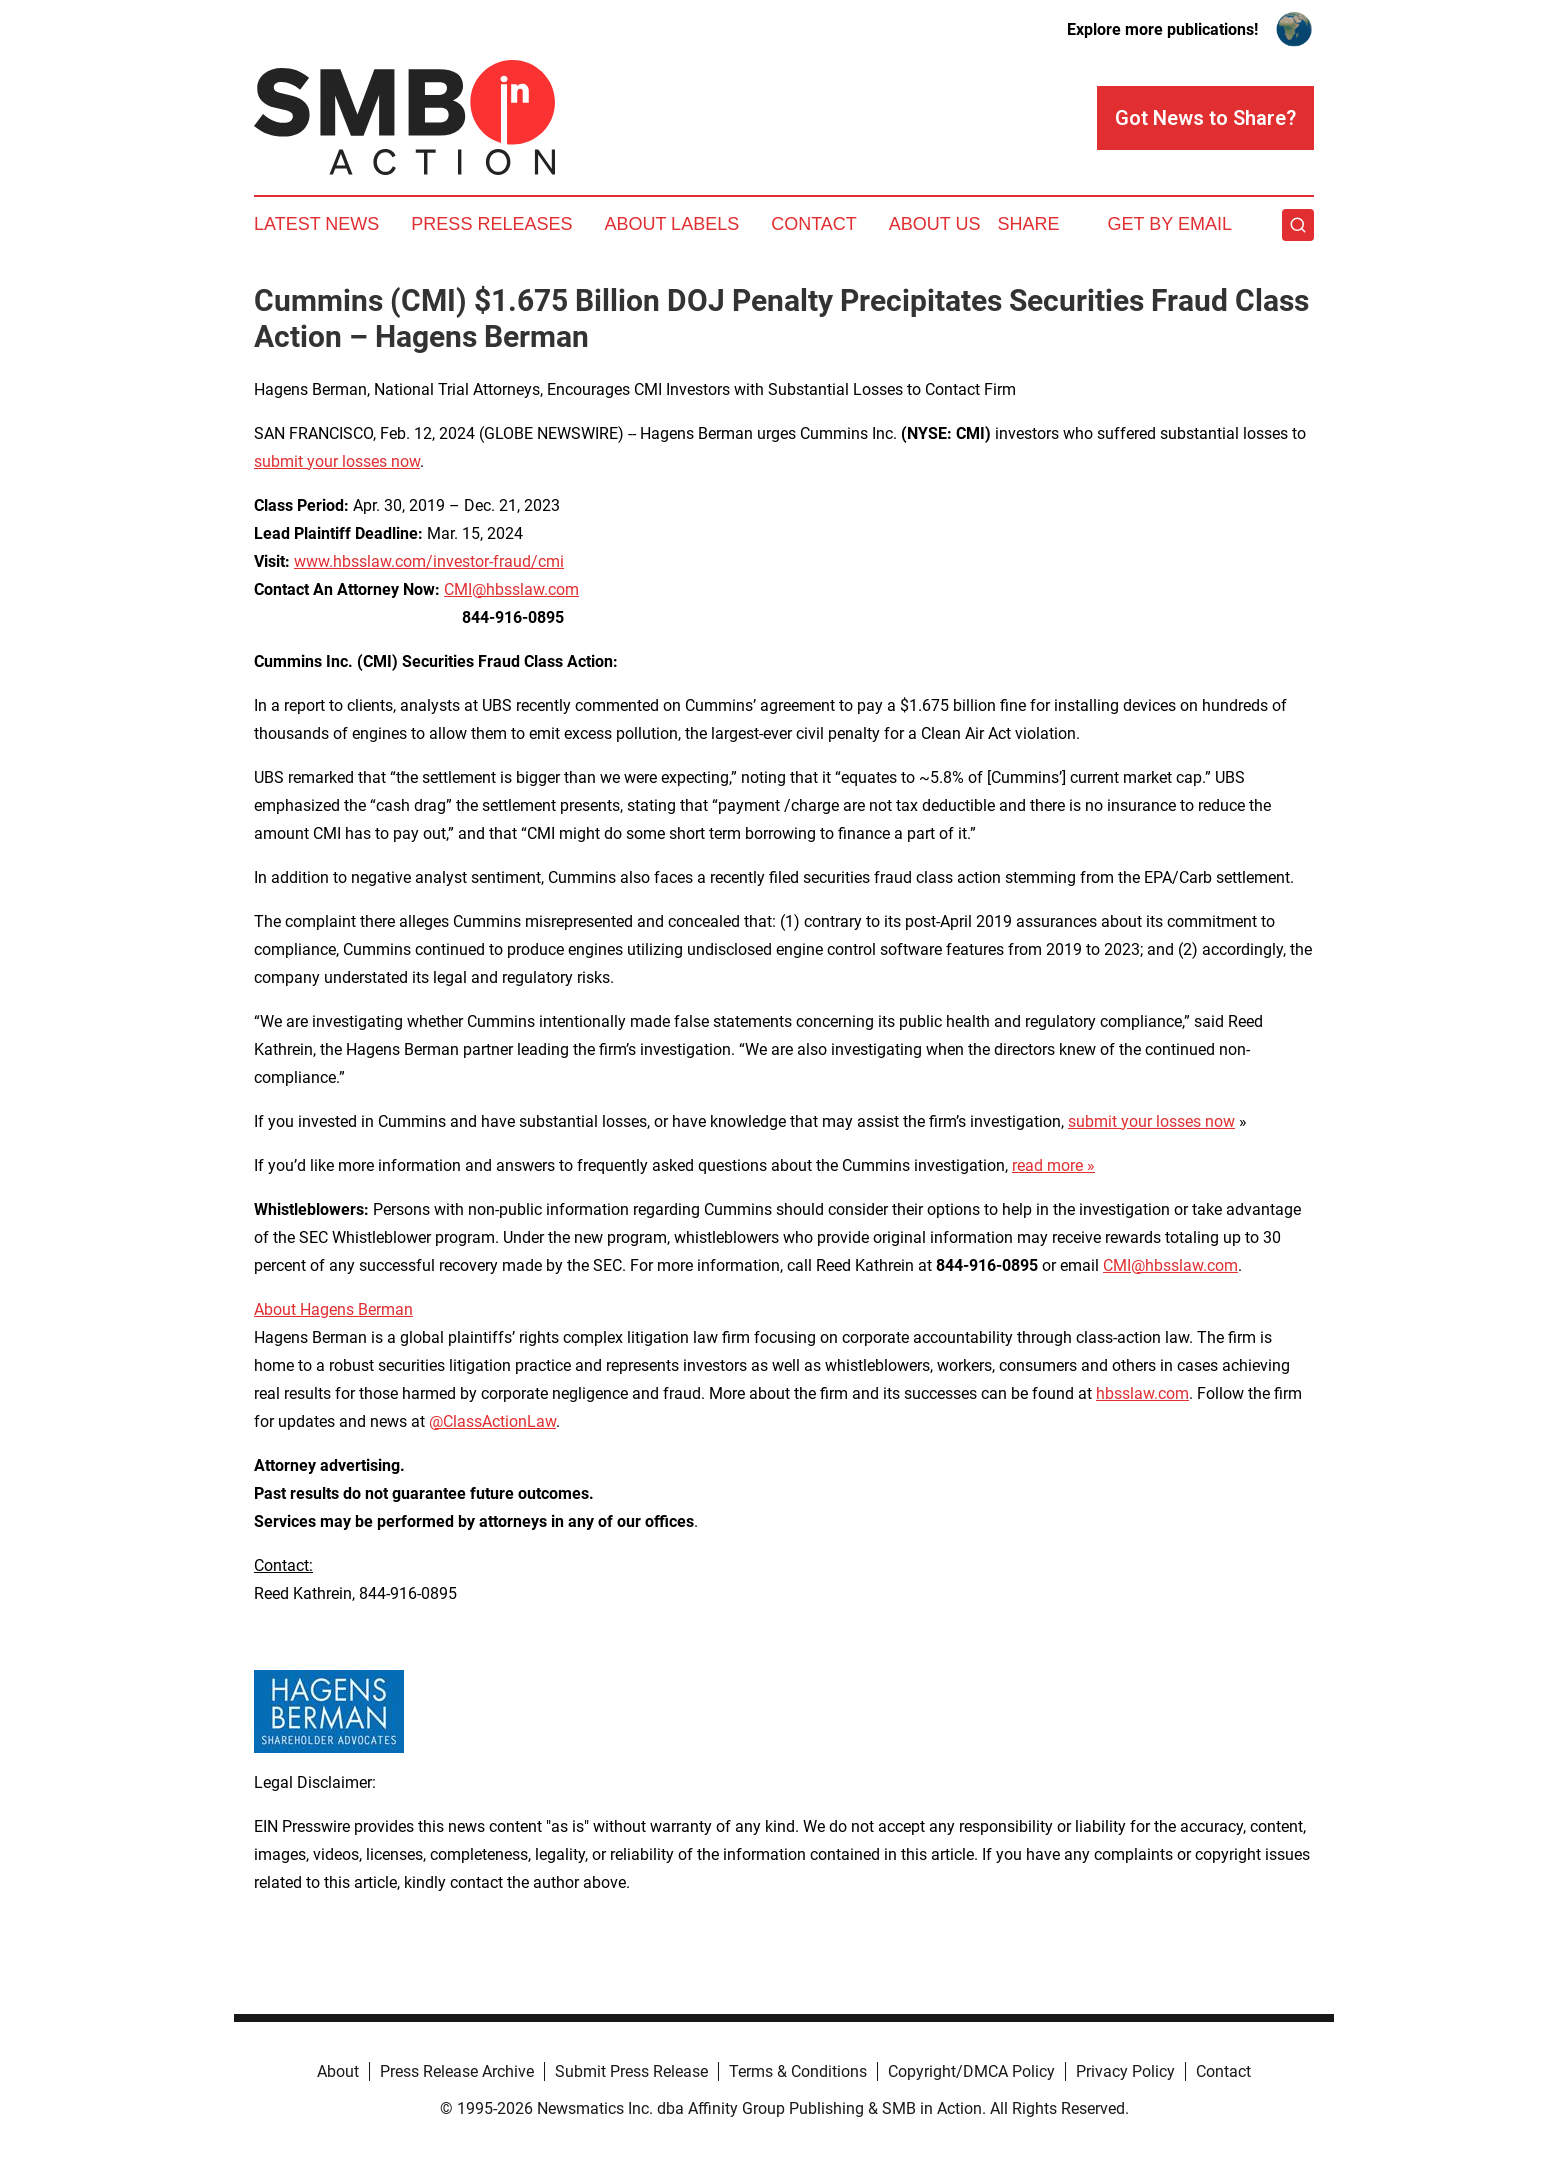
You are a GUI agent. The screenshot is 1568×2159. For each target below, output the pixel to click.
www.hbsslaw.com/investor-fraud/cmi (429, 561)
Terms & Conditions (798, 2071)
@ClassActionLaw (492, 1421)
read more (1047, 1165)
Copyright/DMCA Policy (971, 2071)
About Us (935, 224)
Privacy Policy (1125, 2071)
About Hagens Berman (333, 1309)
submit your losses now (337, 461)
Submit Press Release (631, 2071)
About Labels (671, 224)
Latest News (316, 224)
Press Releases (491, 224)
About (338, 2071)
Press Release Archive (457, 2071)
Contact (814, 224)
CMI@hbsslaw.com (511, 589)
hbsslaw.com (1142, 1393)
